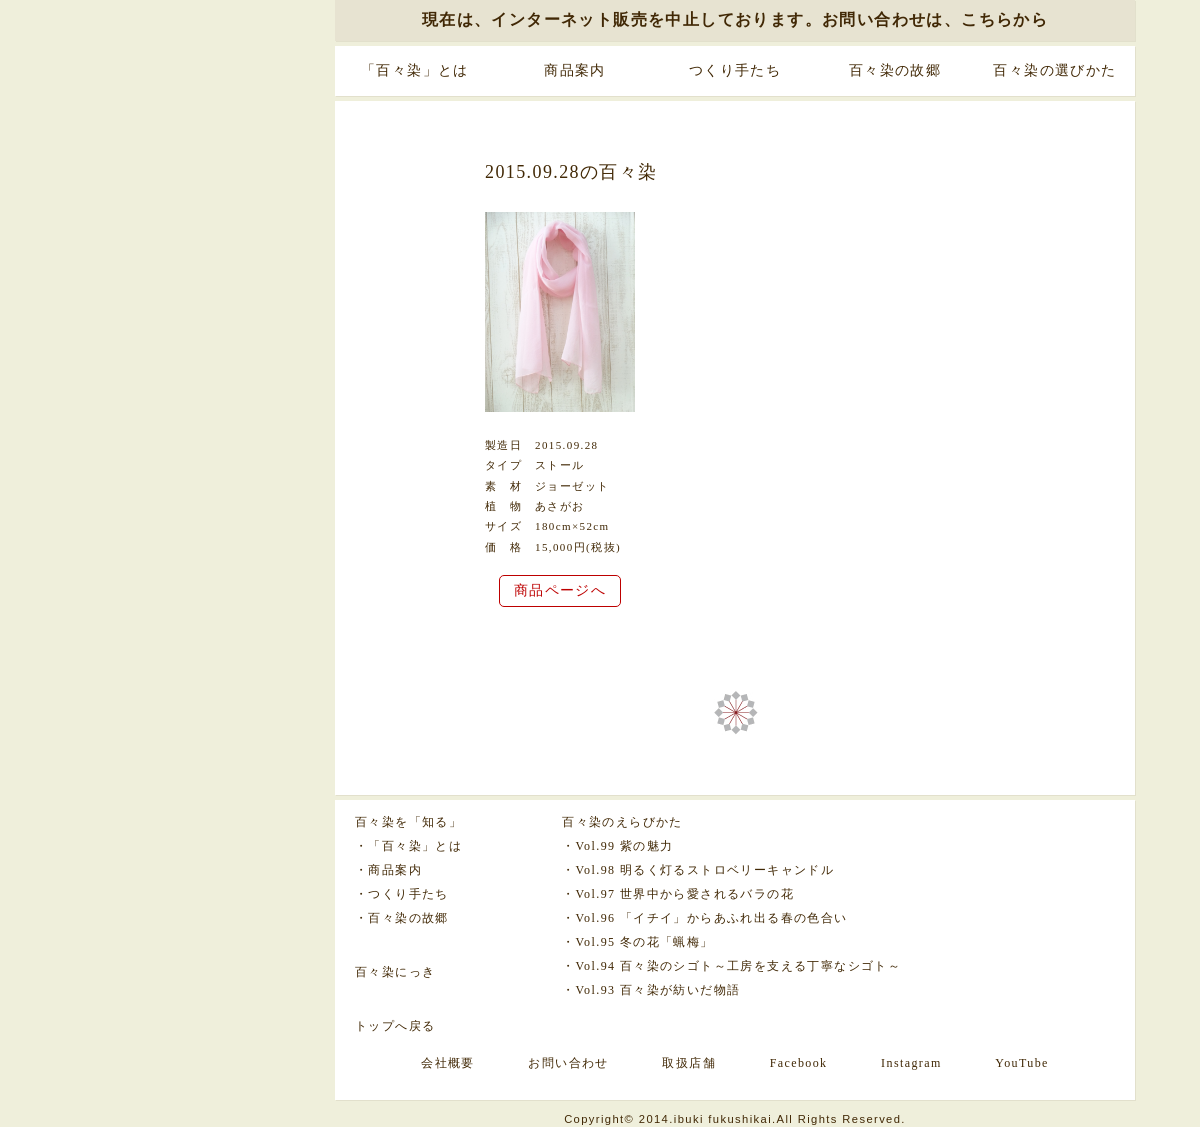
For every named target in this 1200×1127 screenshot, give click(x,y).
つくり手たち (735, 70)
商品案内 (575, 70)
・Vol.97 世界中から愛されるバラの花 (678, 894)
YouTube (1022, 1063)
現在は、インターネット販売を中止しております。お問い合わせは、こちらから (735, 19)
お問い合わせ (568, 1063)
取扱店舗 (689, 1063)
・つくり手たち (402, 894)
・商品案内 (388, 870)
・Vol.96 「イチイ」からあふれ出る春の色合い (704, 918)
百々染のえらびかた (622, 822)
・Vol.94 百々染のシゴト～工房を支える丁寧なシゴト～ (731, 966)
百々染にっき (395, 972)
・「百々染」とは (408, 846)
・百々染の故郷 (402, 918)
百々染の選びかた (1054, 70)
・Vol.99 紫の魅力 (617, 846)
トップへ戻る (395, 1026)
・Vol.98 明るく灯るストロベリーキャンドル (698, 870)
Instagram (911, 1063)
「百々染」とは (415, 70)
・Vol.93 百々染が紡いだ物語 (651, 990)
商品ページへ (560, 590)
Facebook (799, 1063)
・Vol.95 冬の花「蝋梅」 (637, 942)
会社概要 (448, 1063)
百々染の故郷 (895, 70)
